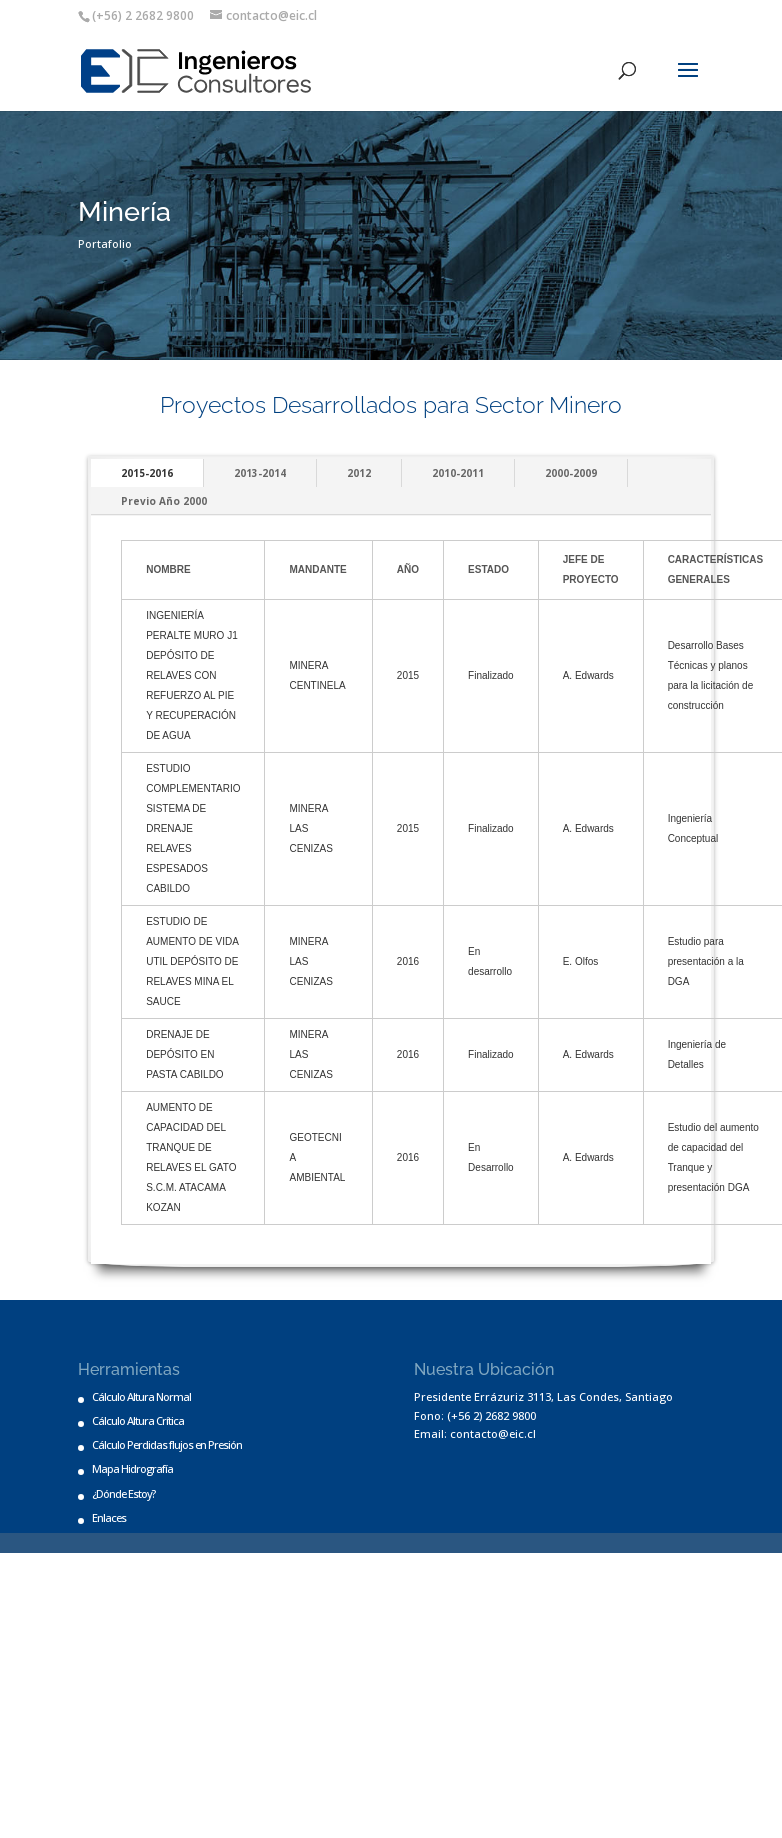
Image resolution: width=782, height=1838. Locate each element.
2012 (359, 473)
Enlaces (109, 1517)
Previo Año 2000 (164, 501)
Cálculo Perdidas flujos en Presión (167, 1444)
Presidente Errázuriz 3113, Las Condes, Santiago (543, 1396)
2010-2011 (458, 473)
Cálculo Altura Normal (141, 1396)
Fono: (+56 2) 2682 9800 (475, 1415)
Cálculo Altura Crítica (138, 1420)
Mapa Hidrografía (132, 1468)
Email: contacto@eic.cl (475, 1433)
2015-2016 (147, 473)
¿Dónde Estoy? (123, 1493)
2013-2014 (260, 473)
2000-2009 (571, 473)
